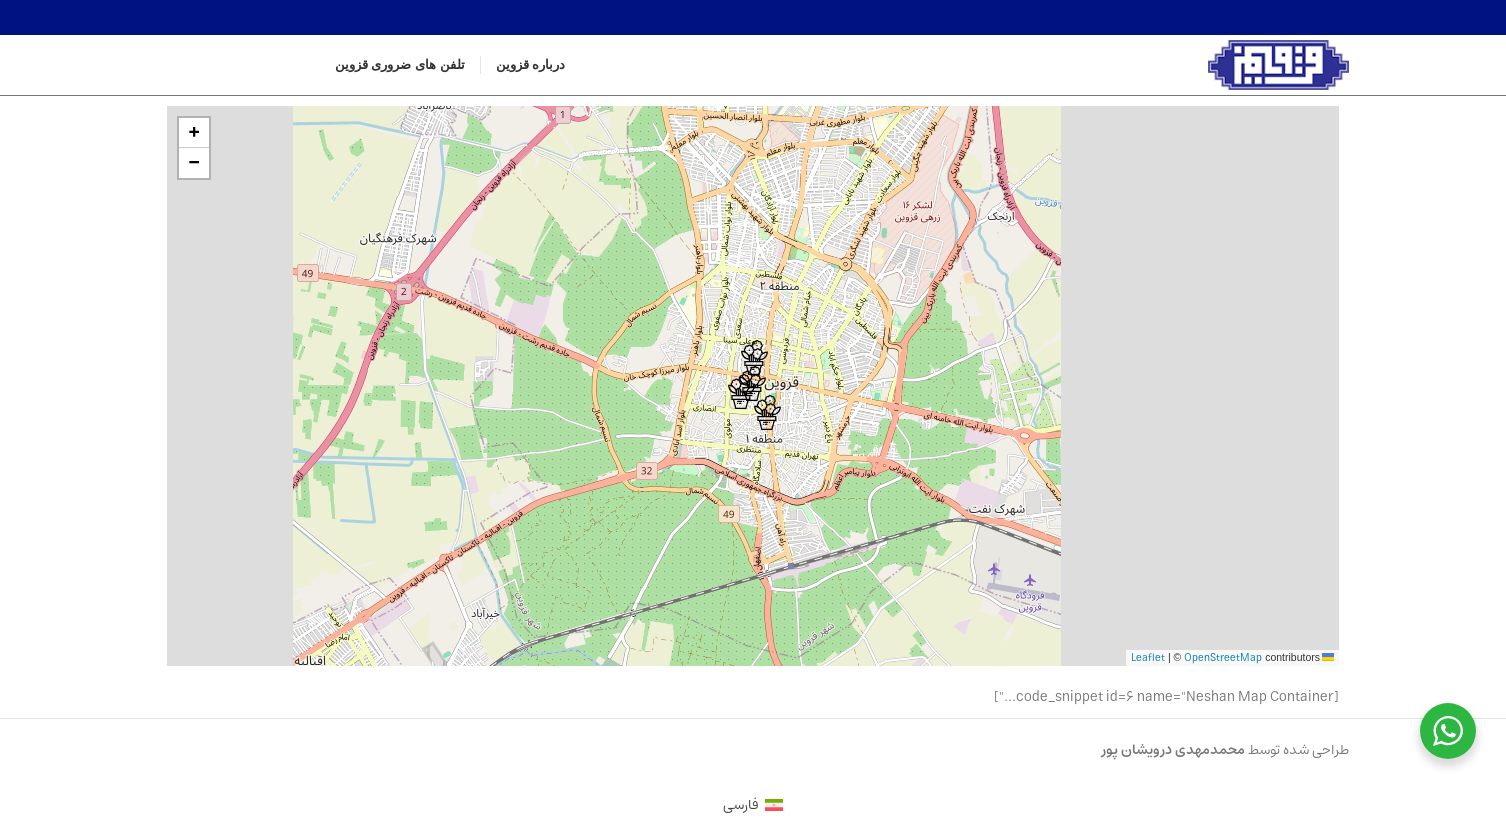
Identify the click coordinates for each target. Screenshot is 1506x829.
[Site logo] (1279, 65)
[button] (741, 391)
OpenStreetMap (1223, 658)
